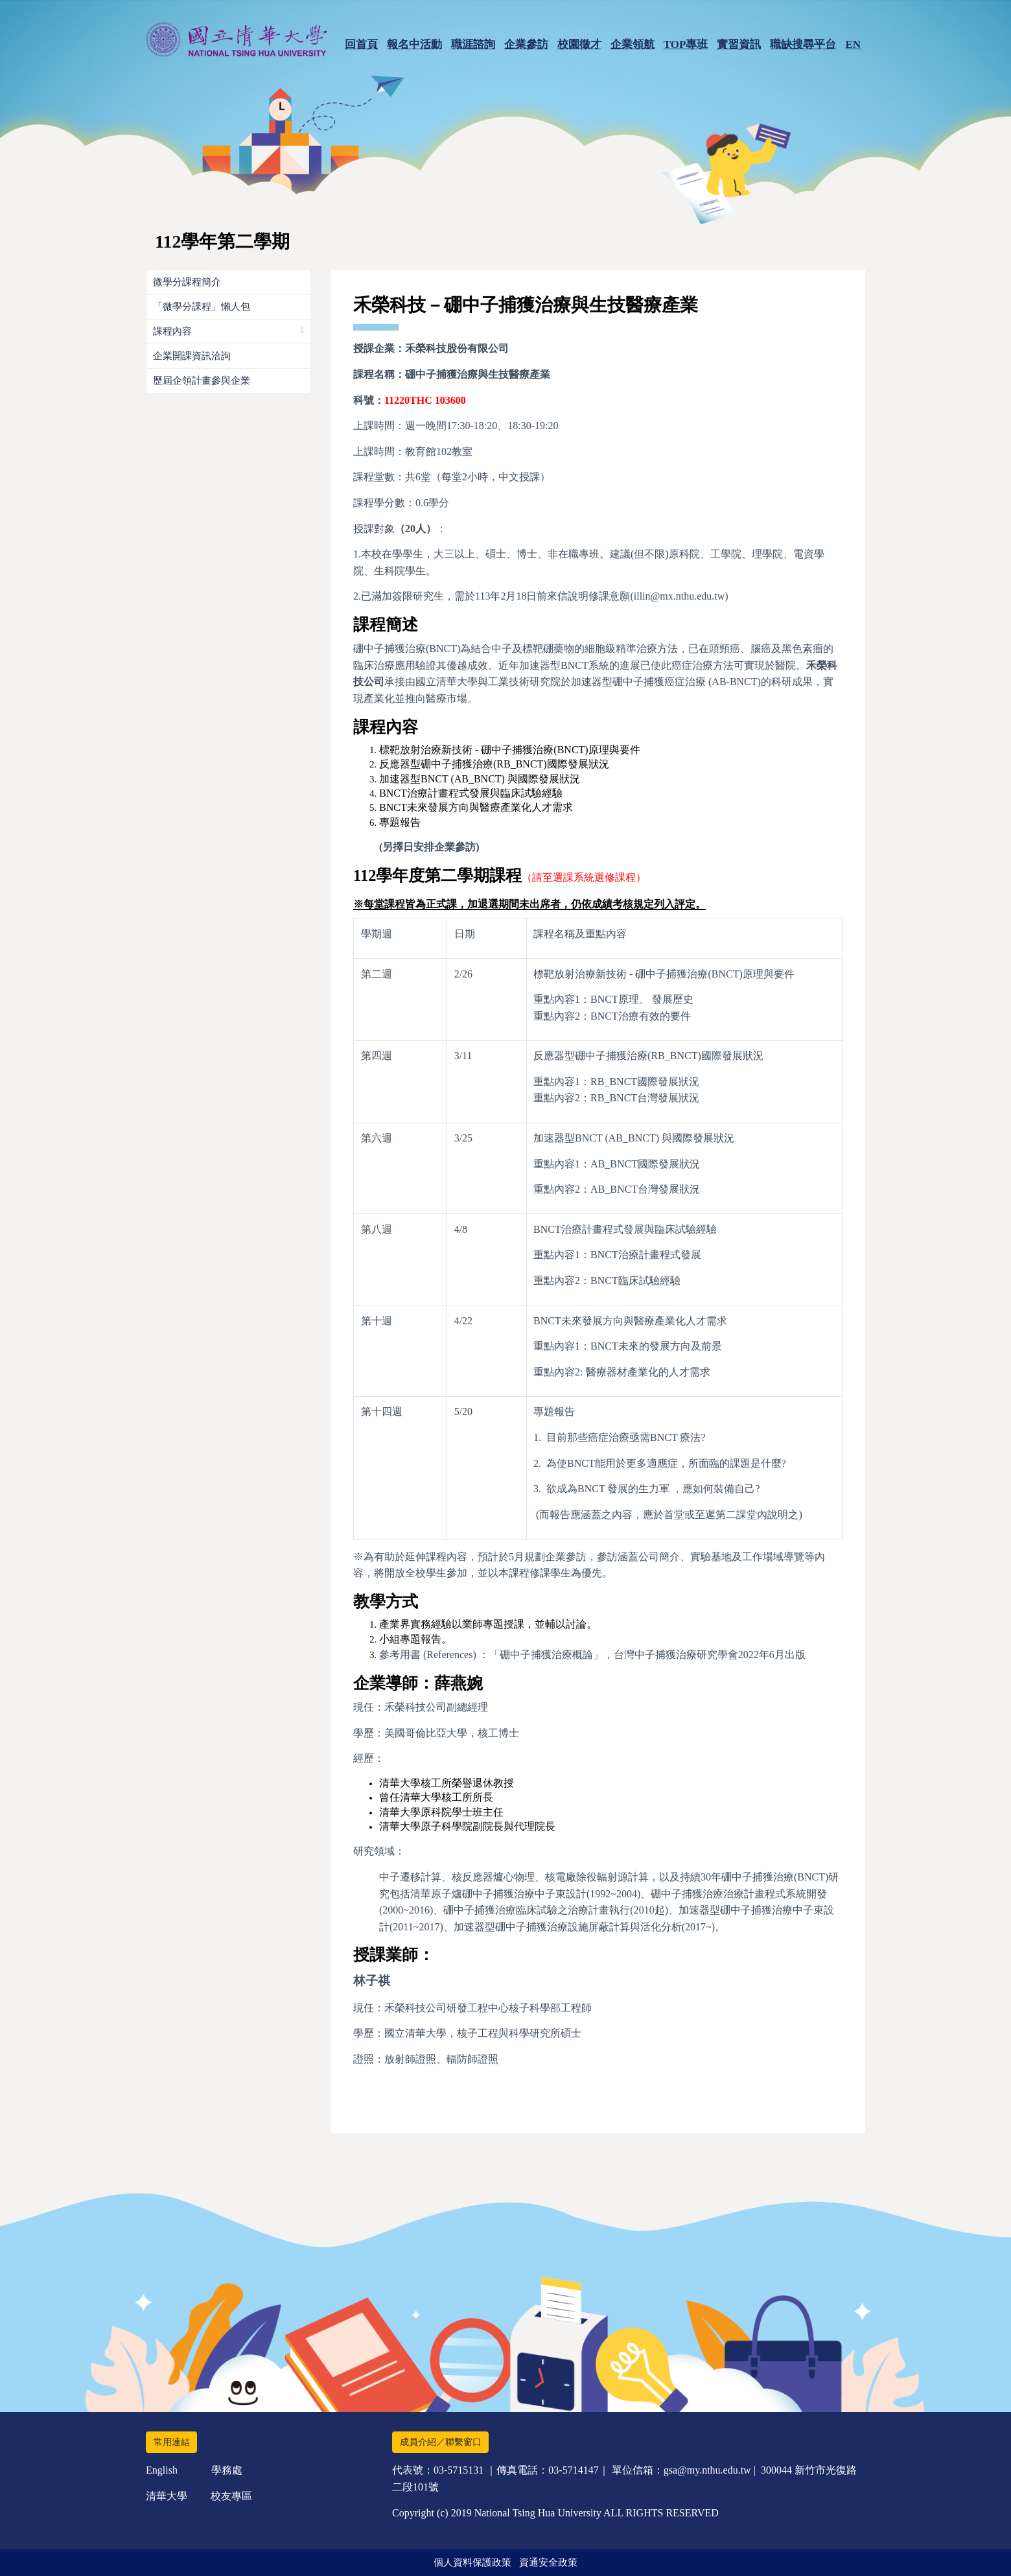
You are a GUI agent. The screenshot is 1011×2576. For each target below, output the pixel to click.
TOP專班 (686, 44)
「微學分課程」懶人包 (201, 306)
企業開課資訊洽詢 (192, 356)
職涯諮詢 (473, 44)
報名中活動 (414, 44)
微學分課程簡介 (187, 282)
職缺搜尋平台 (803, 44)
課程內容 (172, 331)
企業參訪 (526, 44)
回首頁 (361, 44)
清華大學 (166, 2495)
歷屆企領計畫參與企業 (201, 380)
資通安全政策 (548, 2562)
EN (853, 44)
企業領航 (632, 44)
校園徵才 (579, 44)
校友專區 (231, 2495)
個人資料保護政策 (472, 2562)
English (162, 2470)
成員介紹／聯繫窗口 (441, 2442)
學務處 (226, 2470)
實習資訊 (739, 44)
